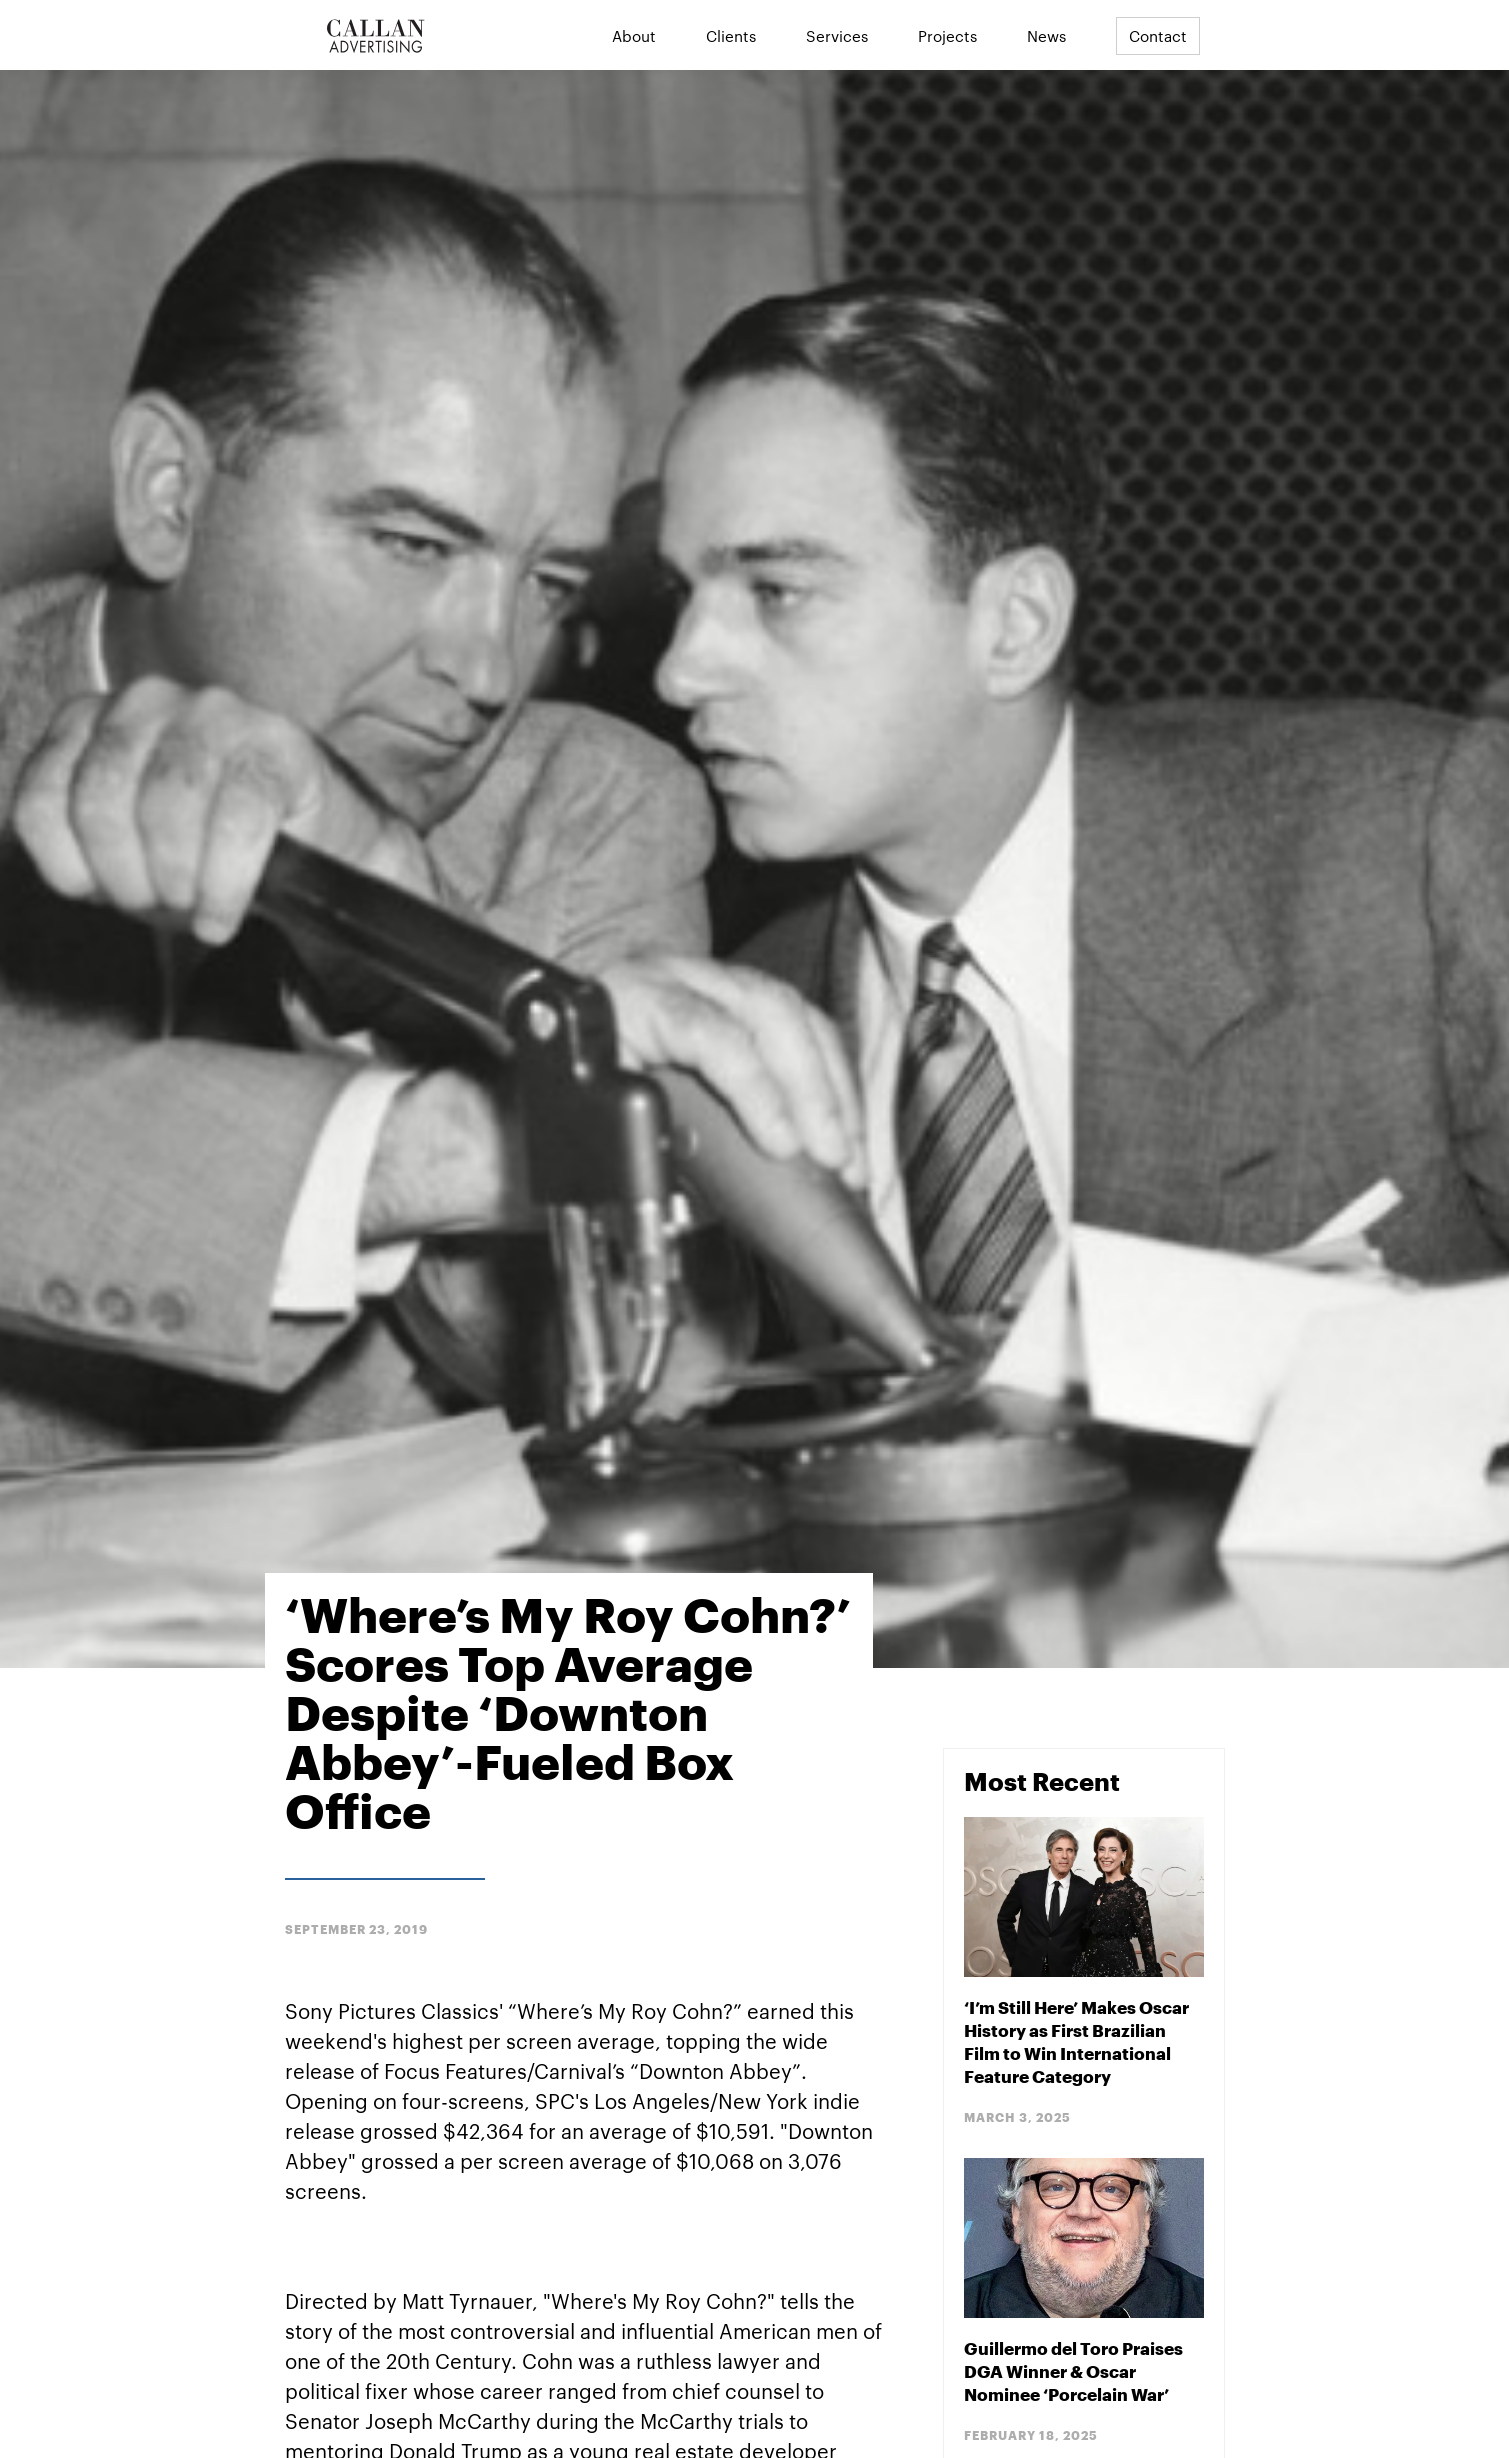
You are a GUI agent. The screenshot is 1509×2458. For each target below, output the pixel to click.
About (634, 35)
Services (837, 35)
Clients (731, 35)
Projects (947, 35)
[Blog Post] (1084, 1972)
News (1046, 35)
